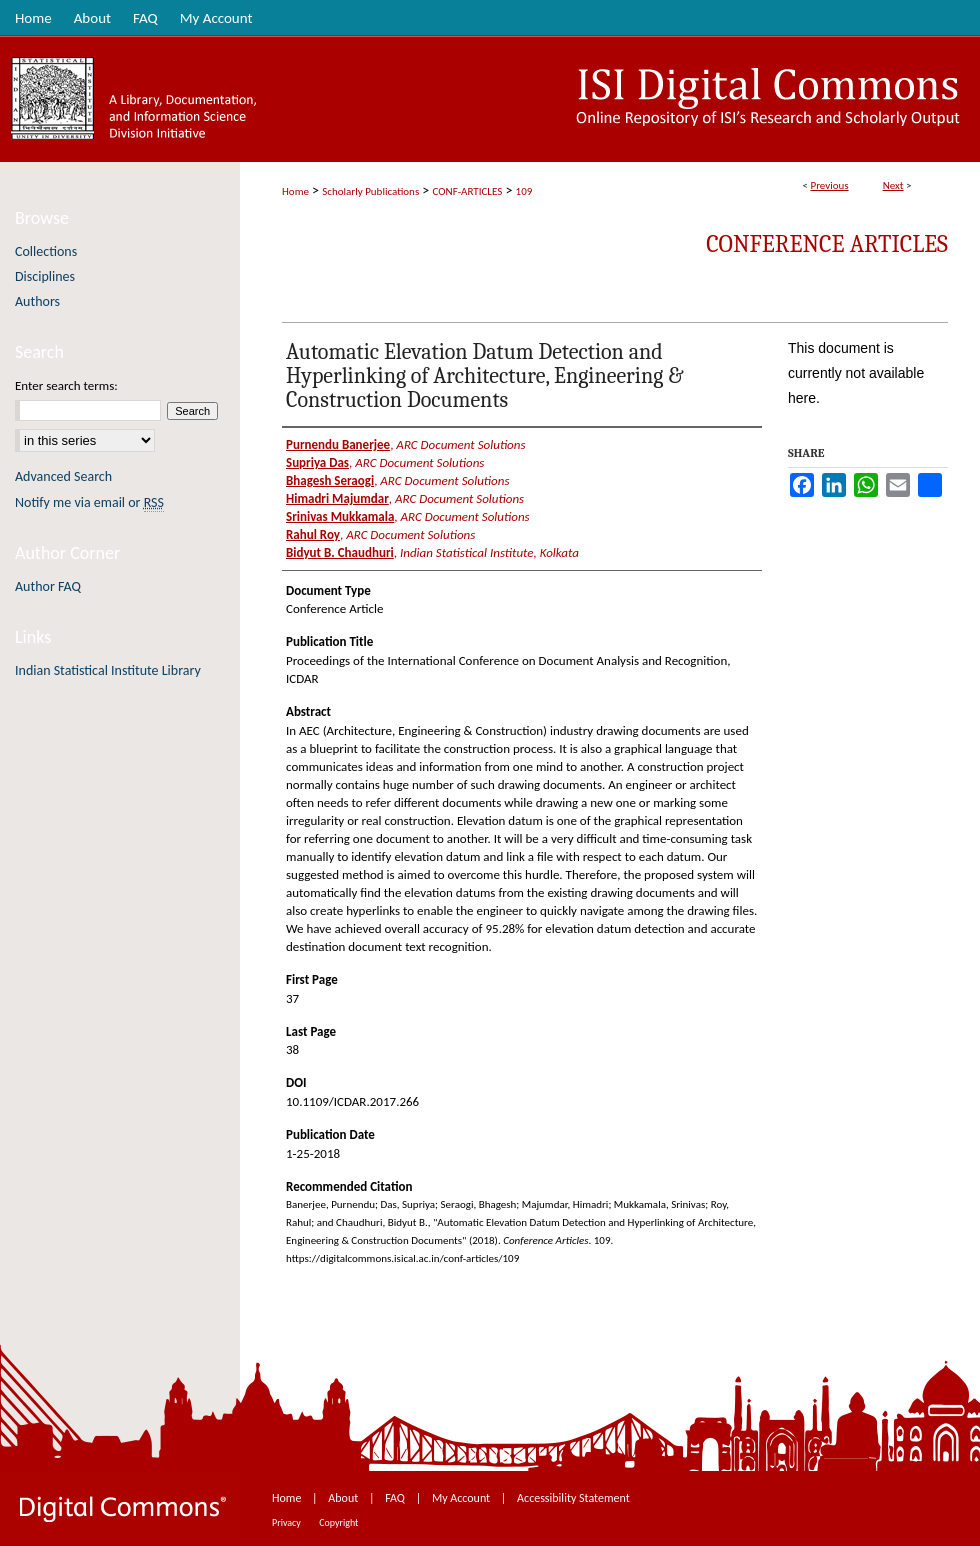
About (344, 1498)
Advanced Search (63, 476)
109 (524, 191)
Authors (37, 301)
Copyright (338, 1522)
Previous (829, 185)
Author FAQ (48, 586)
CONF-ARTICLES (468, 191)
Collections (46, 251)
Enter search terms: (66, 385)
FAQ (396, 1498)
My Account (462, 1498)
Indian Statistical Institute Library (108, 670)
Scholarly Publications (370, 191)
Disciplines (45, 276)
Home (295, 191)
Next (893, 185)
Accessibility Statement (573, 1498)
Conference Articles (827, 244)
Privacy (287, 1522)
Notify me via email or (89, 502)
